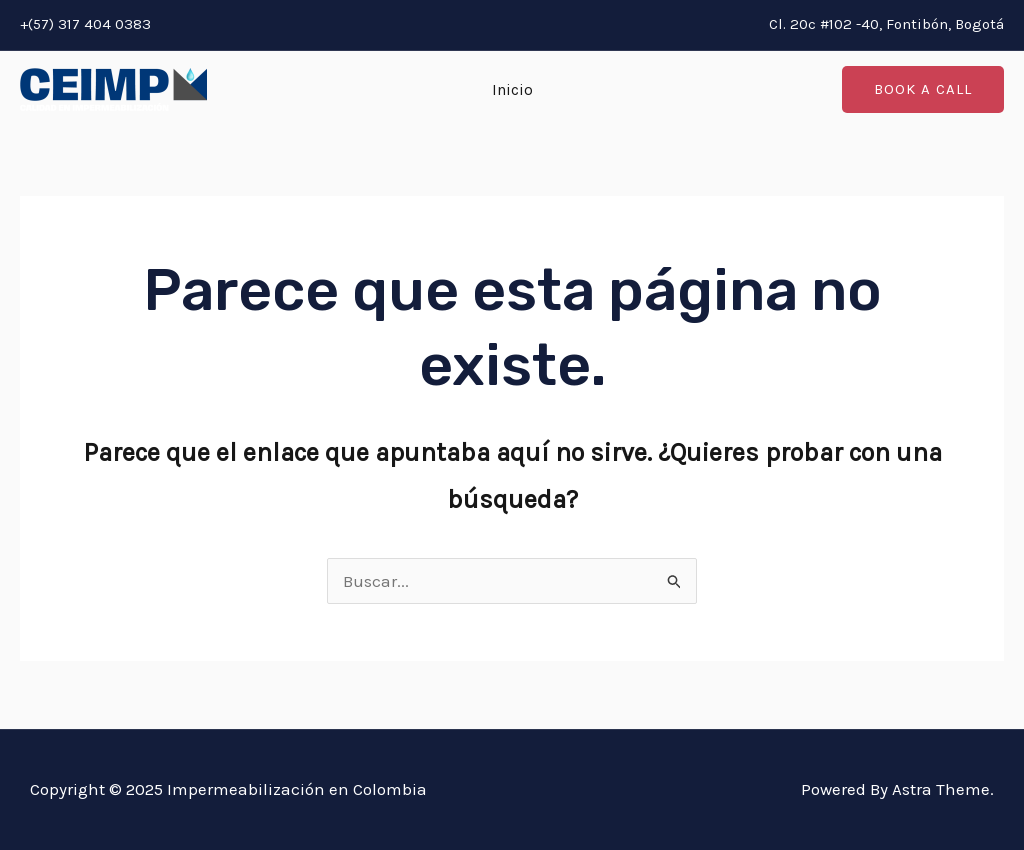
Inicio (512, 89)
